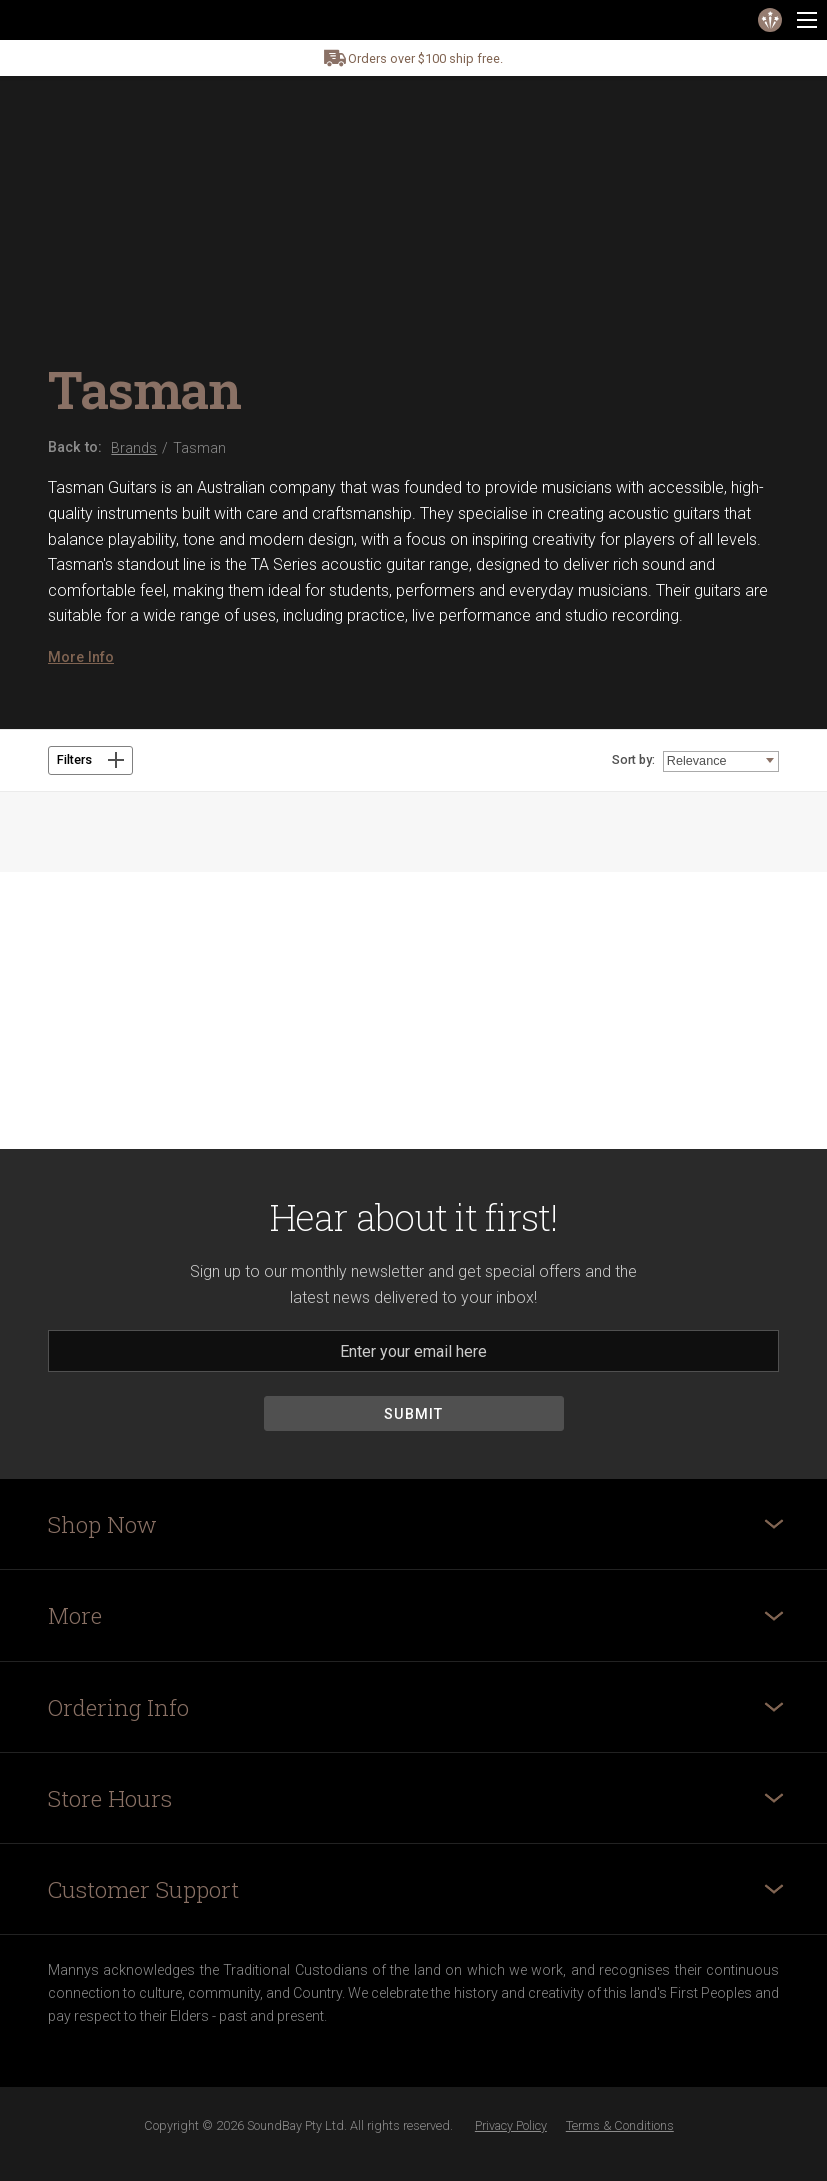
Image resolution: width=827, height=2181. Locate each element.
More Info (81, 657)
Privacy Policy (511, 2125)
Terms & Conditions (620, 2125)
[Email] (413, 1351)
